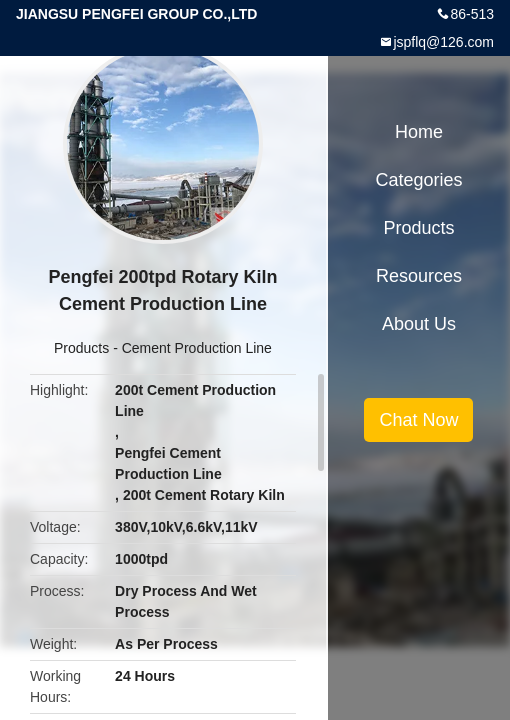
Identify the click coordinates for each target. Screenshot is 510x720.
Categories (418, 180)
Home (419, 132)
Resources (419, 276)
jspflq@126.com (443, 42)
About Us (419, 324)
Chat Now (418, 420)
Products (81, 348)
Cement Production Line (197, 348)
